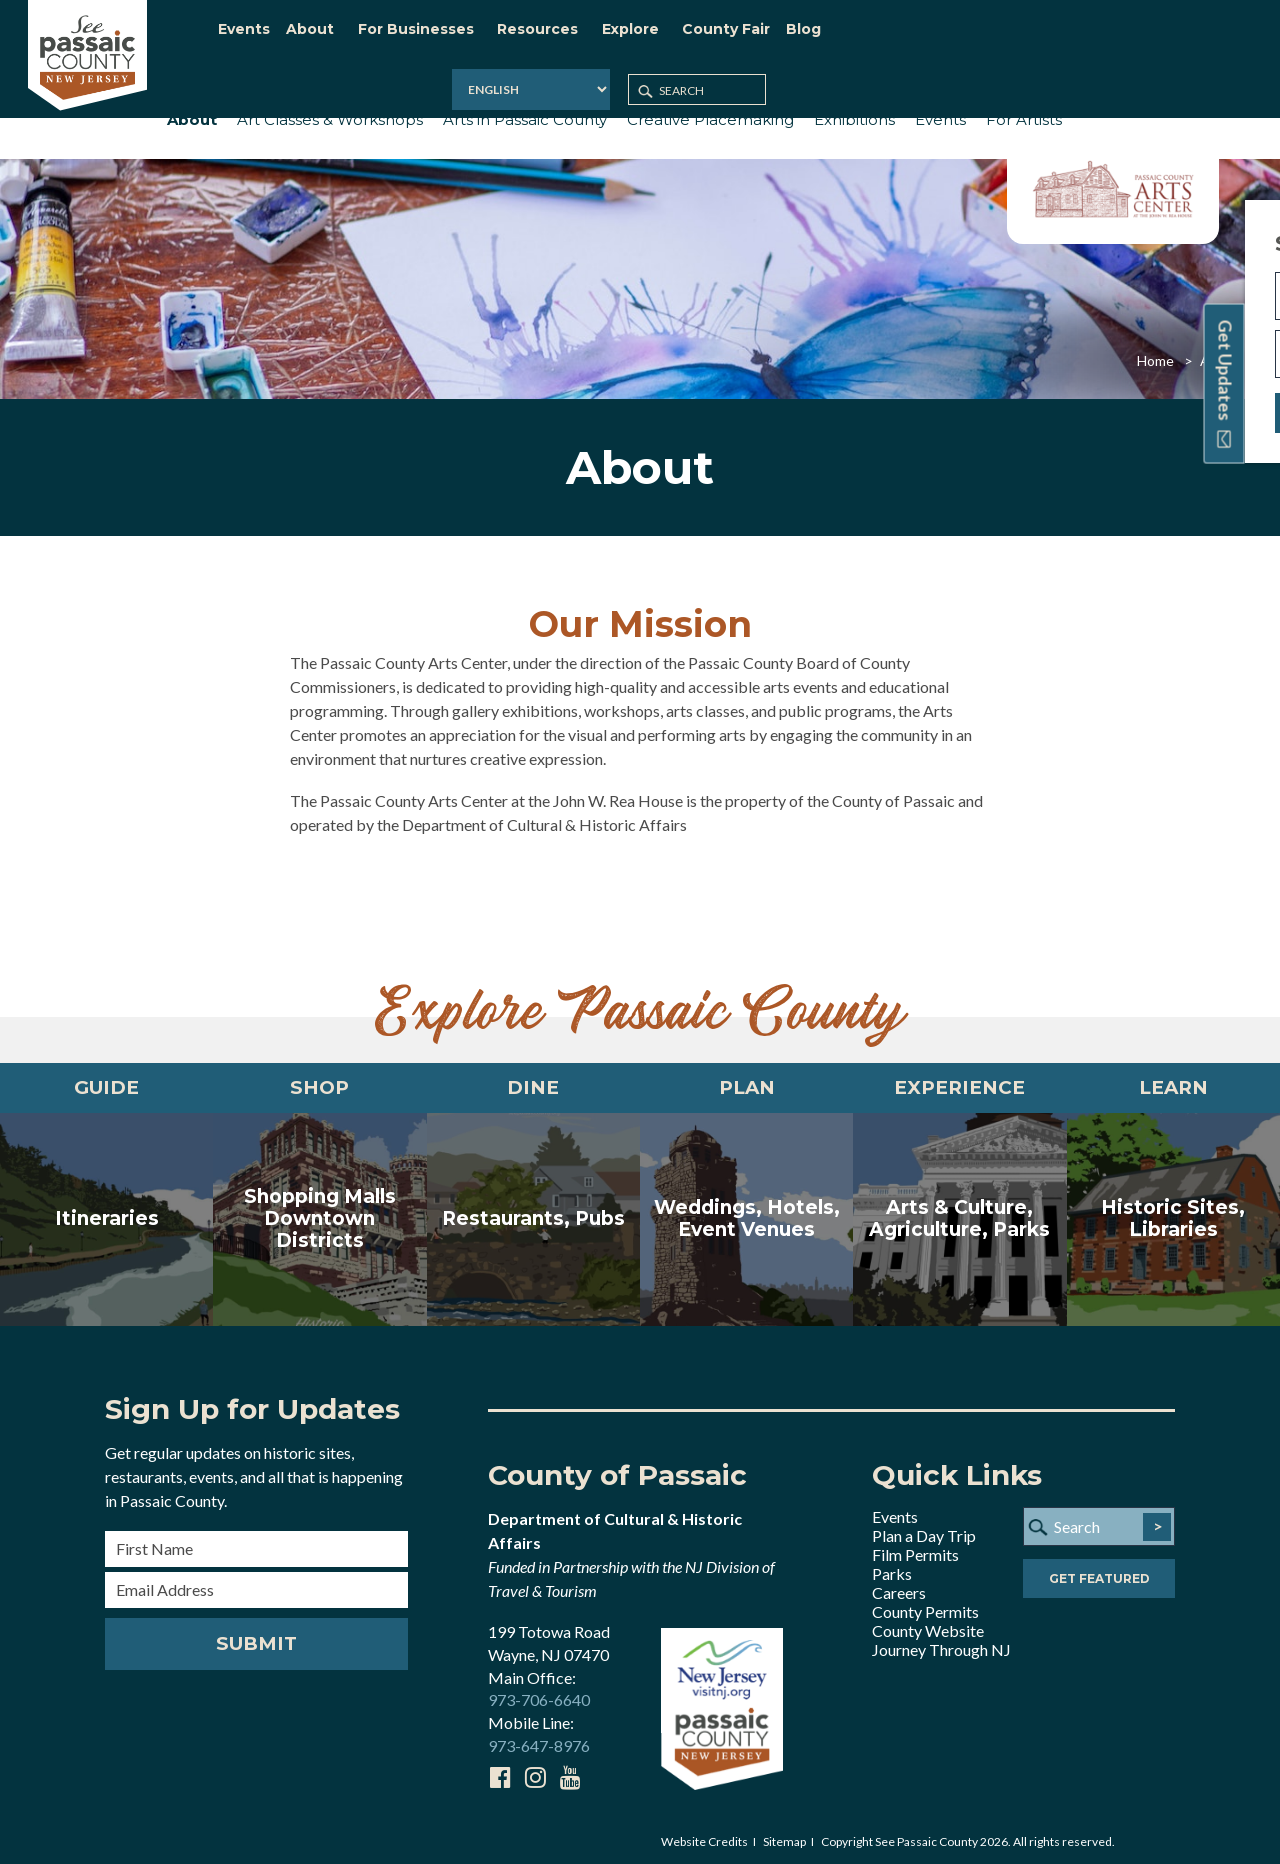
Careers (899, 1586)
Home (1155, 348)
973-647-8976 (539, 1740)
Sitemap (784, 1835)
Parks (892, 1567)
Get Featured (1099, 1574)
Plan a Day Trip (924, 1529)
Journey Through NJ (941, 1643)
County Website (928, 1624)
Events (895, 1510)
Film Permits (915, 1548)
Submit (256, 1638)
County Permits (925, 1605)
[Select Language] (1002, 34)
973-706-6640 (539, 1694)
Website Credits (704, 1835)
